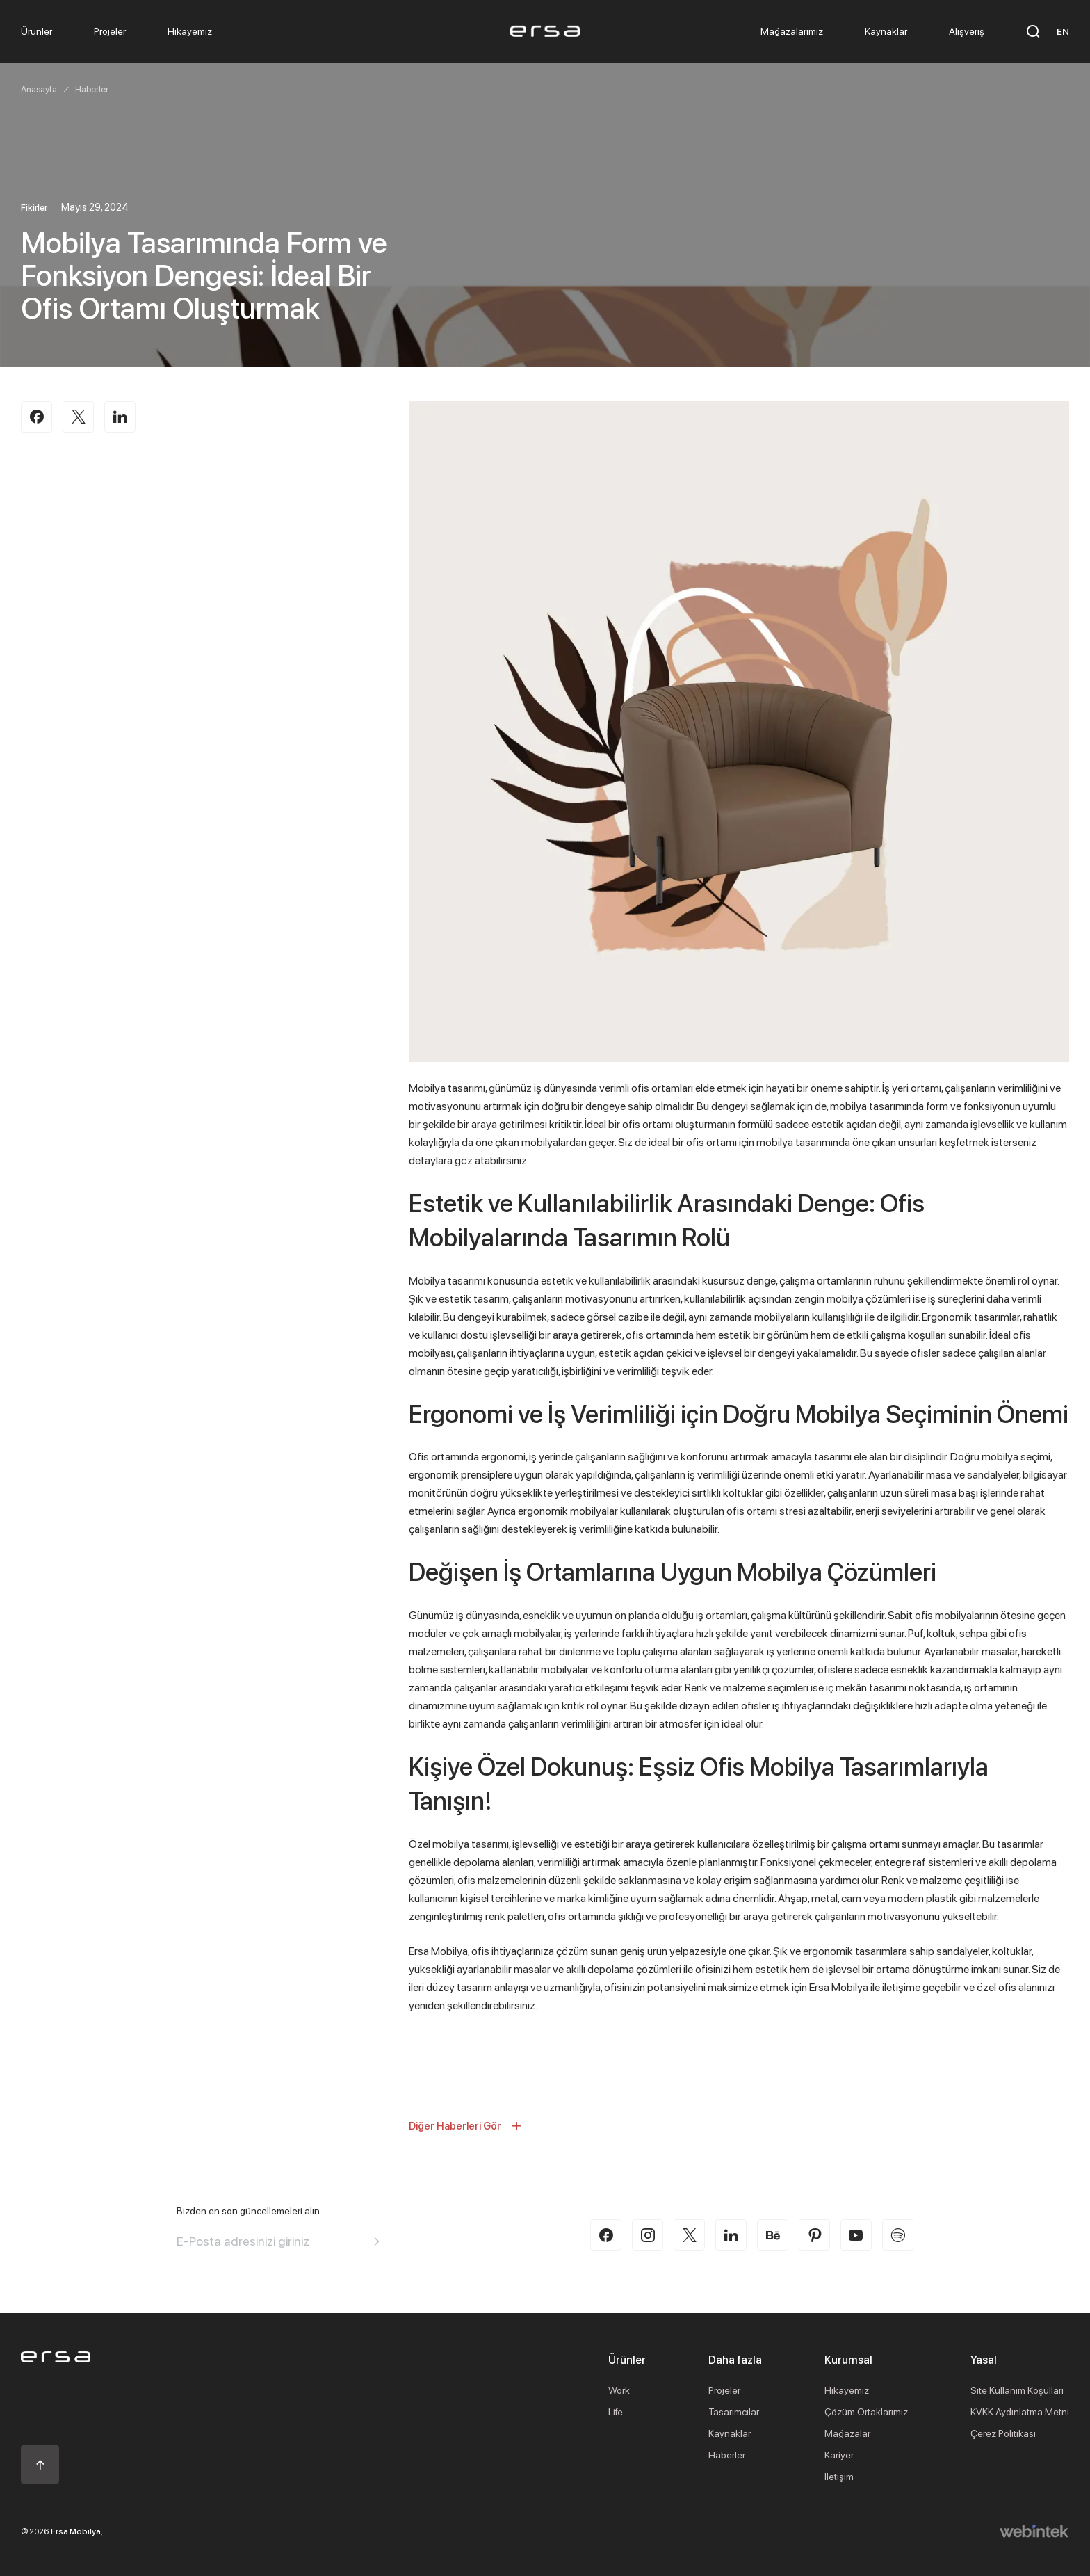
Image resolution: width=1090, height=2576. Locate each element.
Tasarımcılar (733, 2411)
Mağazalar (847, 2433)
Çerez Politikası (1003, 2433)
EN (1063, 31)
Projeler (724, 2390)
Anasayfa (39, 89)
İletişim (839, 2476)
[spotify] (897, 2235)
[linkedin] (731, 2235)
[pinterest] (814, 2235)
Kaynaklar (729, 2433)
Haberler (91, 89)
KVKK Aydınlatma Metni (1019, 2411)
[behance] (772, 2235)
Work (619, 2390)
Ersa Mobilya (76, 2531)
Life (615, 2411)
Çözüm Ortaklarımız (866, 2411)
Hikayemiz (846, 2390)
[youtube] (856, 2235)
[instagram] (647, 2235)
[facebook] (605, 2235)
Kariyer (839, 2455)
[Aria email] (376, 2241)
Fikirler (34, 207)
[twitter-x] (689, 2235)
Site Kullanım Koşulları (1017, 2390)
